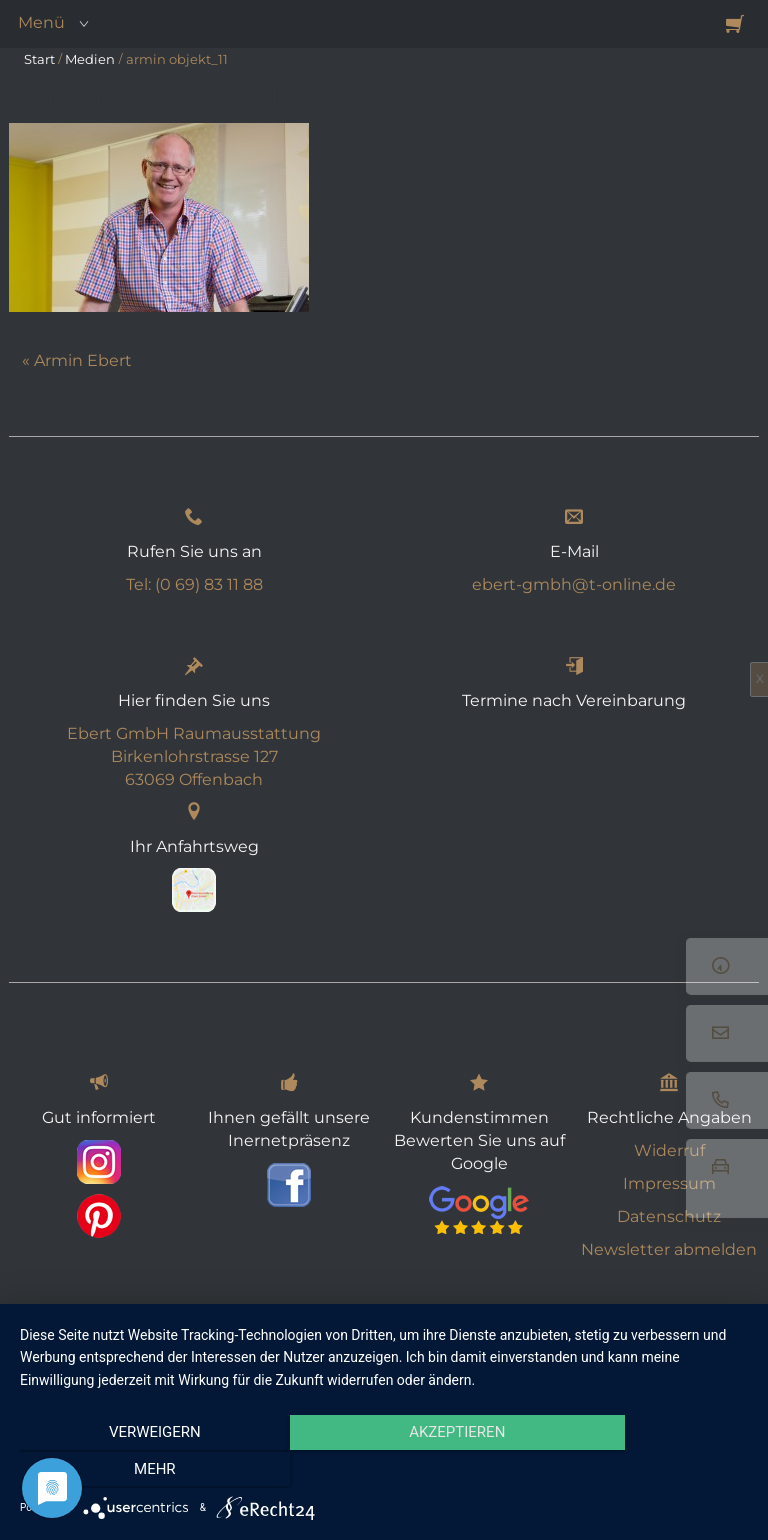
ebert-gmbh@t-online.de (574, 584)
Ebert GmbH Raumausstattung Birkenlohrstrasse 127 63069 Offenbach (194, 756)
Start (39, 59)
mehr (639, 1471)
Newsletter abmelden (669, 1249)
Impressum (669, 1183)
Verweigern (129, 1471)
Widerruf (669, 1150)
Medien (90, 59)
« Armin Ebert (77, 360)
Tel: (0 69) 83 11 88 (194, 584)
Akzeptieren (384, 1471)
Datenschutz (669, 1216)
